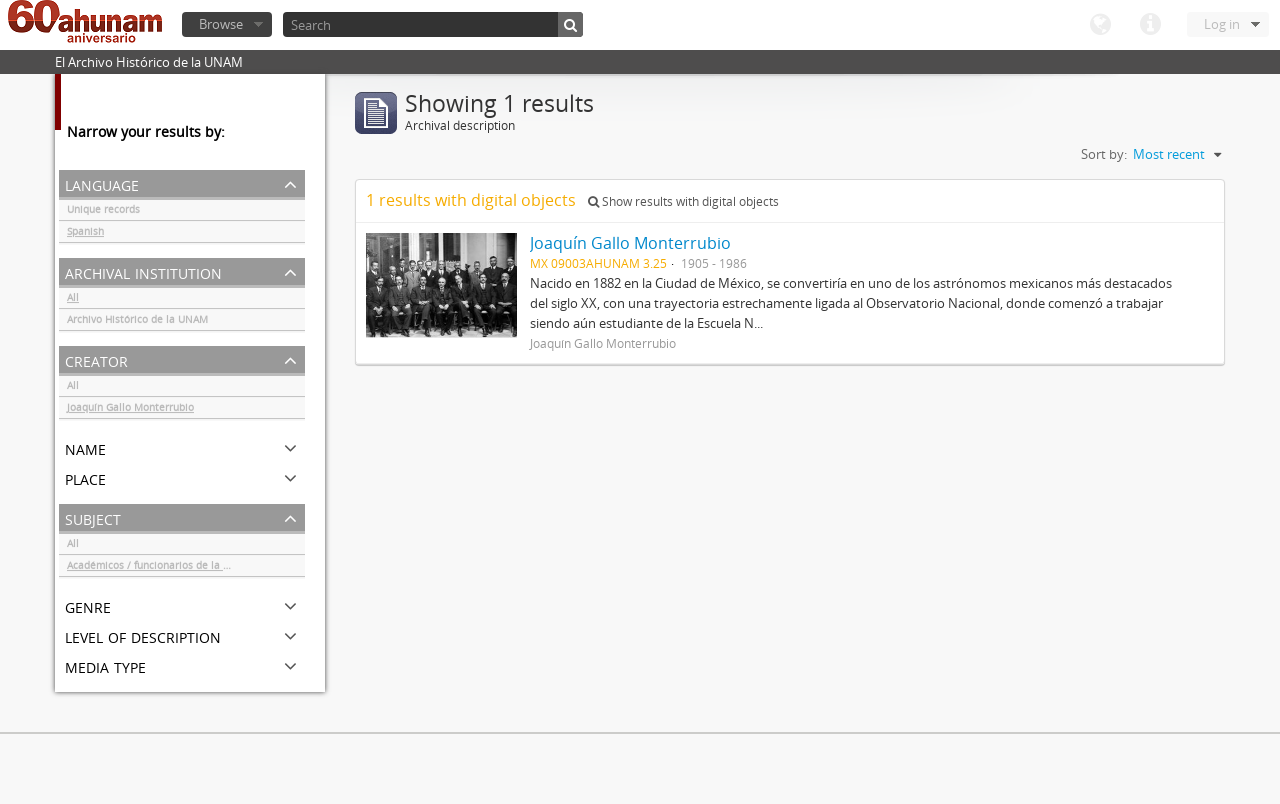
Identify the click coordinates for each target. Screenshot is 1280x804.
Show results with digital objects (683, 201)
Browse (221, 24)
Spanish (85, 234)
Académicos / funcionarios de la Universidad (173, 568)
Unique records (103, 212)
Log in (1222, 24)
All (73, 300)
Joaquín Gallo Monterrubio (130, 410)
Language (1100, 25)
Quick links (1150, 25)
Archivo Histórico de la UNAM (137, 322)
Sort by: (1104, 154)
